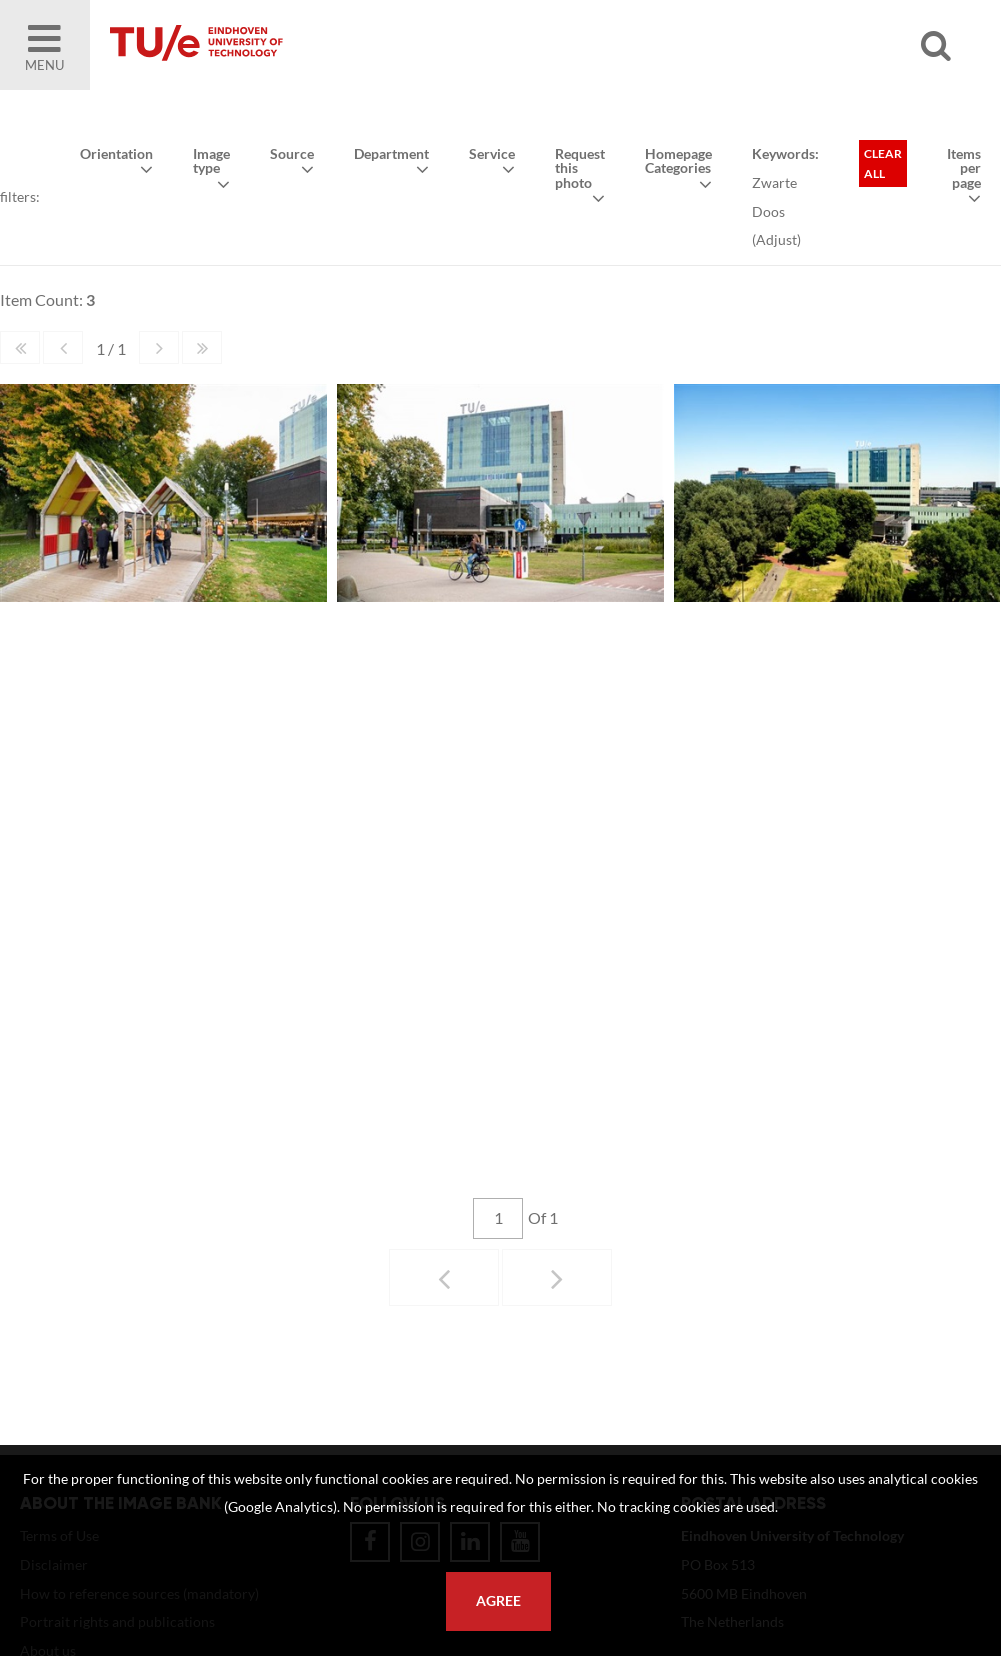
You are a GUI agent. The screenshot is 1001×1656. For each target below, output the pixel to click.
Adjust (776, 239)
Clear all (883, 163)
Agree (498, 1601)
